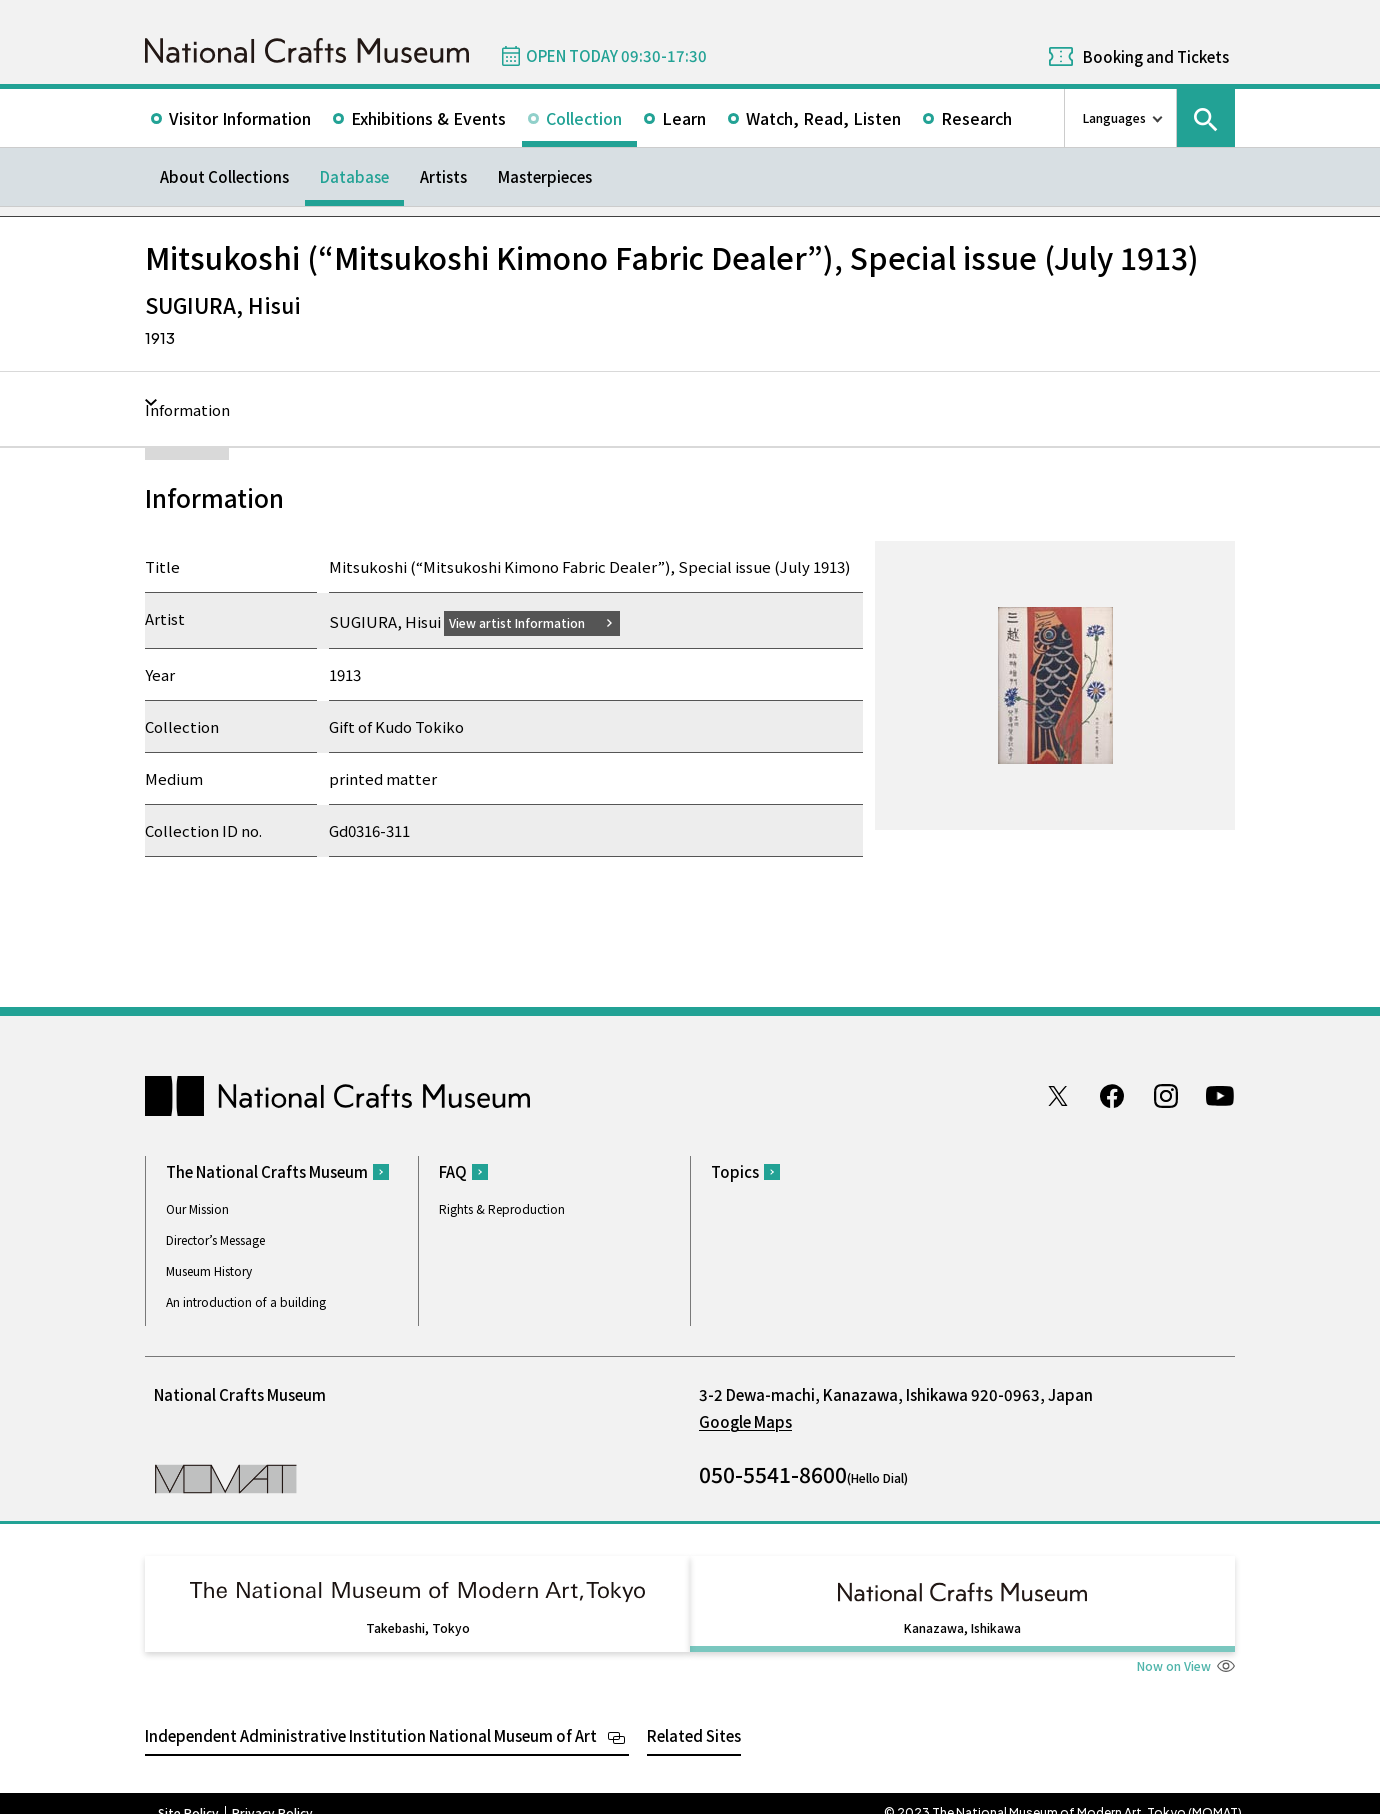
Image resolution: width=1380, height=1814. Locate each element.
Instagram (1166, 1095)
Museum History (209, 1270)
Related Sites (694, 1716)
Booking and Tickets (1156, 56)
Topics (735, 1171)
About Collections (224, 176)
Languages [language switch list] (1114, 117)
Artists (443, 176)
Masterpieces (545, 176)
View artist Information (529, 621)
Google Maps (745, 1421)
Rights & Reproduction (502, 1208)
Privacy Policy (272, 1794)
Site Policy (188, 1794)
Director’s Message (215, 1239)
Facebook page (1112, 1095)
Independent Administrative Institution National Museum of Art (371, 1716)
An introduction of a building (246, 1301)
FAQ (453, 1171)
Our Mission (197, 1208)
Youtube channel (1220, 1095)
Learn (684, 118)
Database (354, 176)
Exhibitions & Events (428, 118)
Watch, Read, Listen (823, 118)
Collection (584, 118)
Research (976, 118)
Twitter (1058, 1095)
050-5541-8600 (773, 1474)
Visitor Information (240, 118)
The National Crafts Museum (267, 1171)
